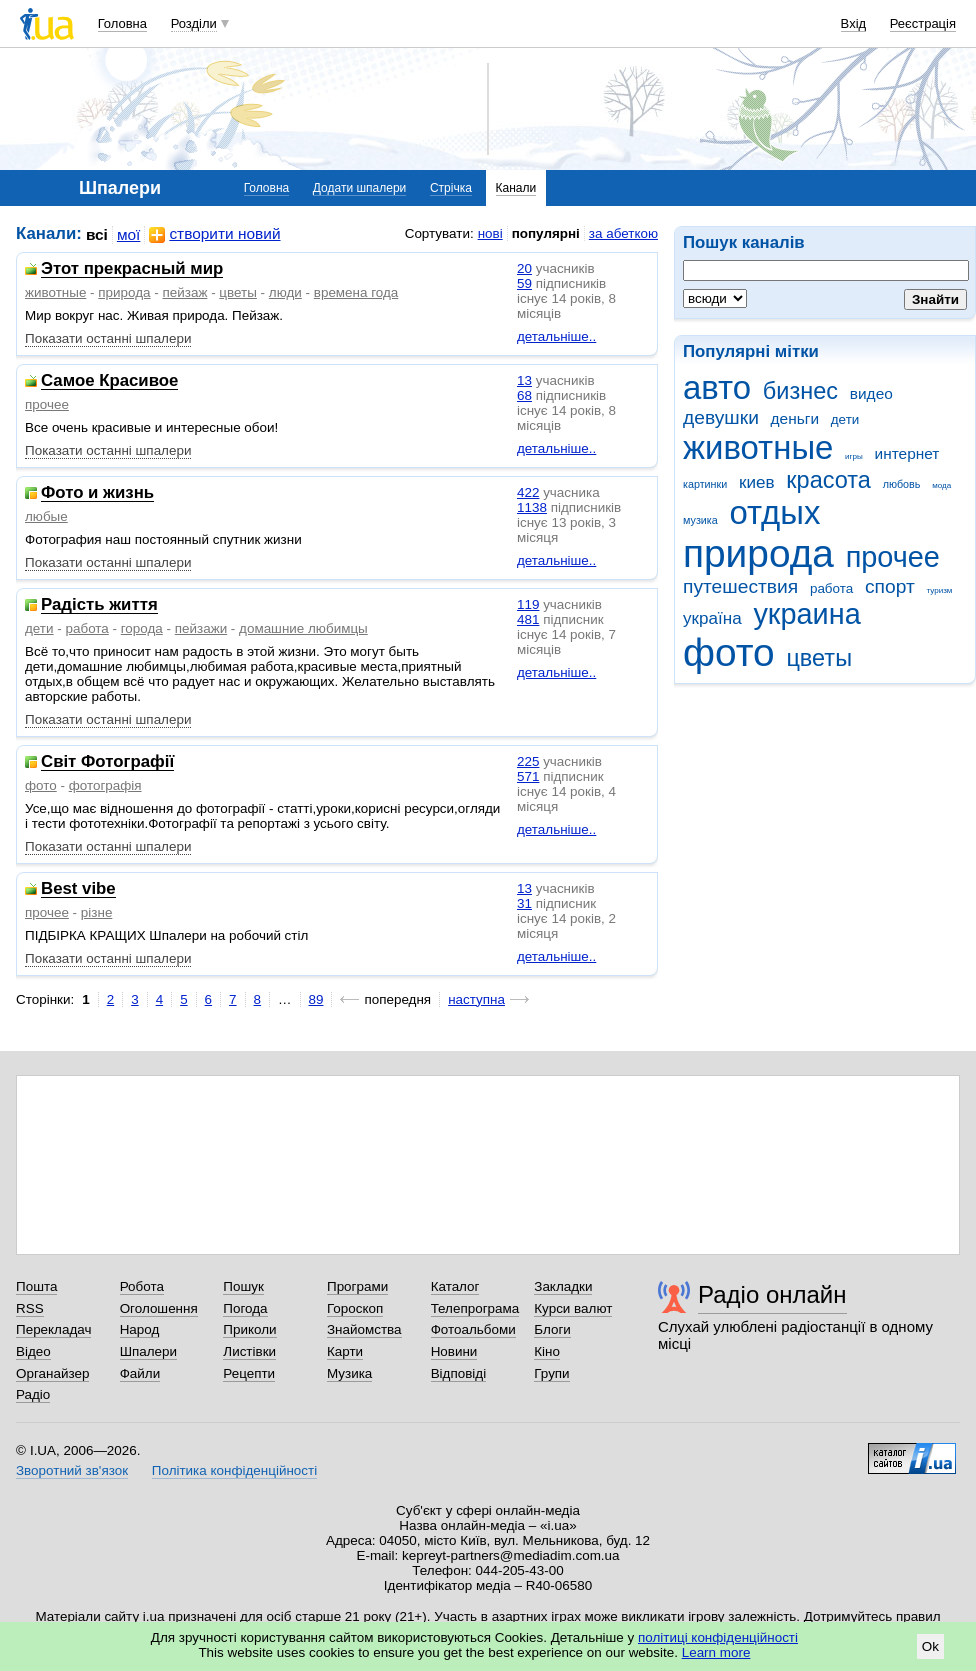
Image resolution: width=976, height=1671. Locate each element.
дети (845, 419)
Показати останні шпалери (108, 338)
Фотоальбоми (473, 1329)
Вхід (854, 23)
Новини (454, 1351)
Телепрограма (475, 1308)
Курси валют (573, 1308)
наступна (476, 999)
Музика (349, 1373)
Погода (245, 1308)
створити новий (214, 234)
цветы (819, 658)
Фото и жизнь (97, 493)
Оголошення (159, 1308)
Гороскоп (355, 1308)
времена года (356, 292)
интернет (907, 453)
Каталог (455, 1286)
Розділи (194, 23)
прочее (893, 557)
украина (806, 614)
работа (831, 588)
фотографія (105, 785)
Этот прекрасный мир (132, 269)
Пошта (36, 1286)
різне (97, 912)
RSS (30, 1308)
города (142, 628)
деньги (795, 418)
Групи (551, 1373)
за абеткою (623, 233)
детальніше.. (556, 336)
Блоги (552, 1329)
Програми (357, 1286)
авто (717, 387)
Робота (142, 1286)
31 (524, 903)
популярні (546, 233)
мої (129, 234)
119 (528, 604)
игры (854, 456)
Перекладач (53, 1329)
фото (729, 652)
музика (700, 520)
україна (712, 618)
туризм (939, 590)
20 (524, 268)
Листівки (249, 1351)
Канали (516, 188)
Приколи (249, 1329)
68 (524, 395)
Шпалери (148, 1351)
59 (524, 283)
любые (46, 516)
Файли (140, 1373)
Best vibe (78, 889)
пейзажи (201, 628)
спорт (890, 586)
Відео (33, 1351)
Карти (345, 1351)
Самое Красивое (109, 381)
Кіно (547, 1351)
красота (828, 480)
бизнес (800, 391)
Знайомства (364, 1329)
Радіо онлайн (772, 1294)
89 (316, 999)
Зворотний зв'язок (72, 1470)
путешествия (740, 586)
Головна (122, 23)
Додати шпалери (359, 188)
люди (285, 292)
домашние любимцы (303, 628)
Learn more (716, 1652)
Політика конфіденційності (234, 1470)
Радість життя (99, 605)
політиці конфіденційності (718, 1637)
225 (528, 761)
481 (528, 619)
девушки (721, 417)
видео (871, 393)
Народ (140, 1329)
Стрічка (451, 188)
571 (528, 776)
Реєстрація (923, 23)
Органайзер (52, 1373)
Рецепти (249, 1373)
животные (758, 447)
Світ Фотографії (107, 762)
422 (528, 492)
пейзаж (185, 292)
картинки (705, 484)
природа (758, 553)
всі (97, 234)
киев (757, 482)
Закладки (563, 1286)
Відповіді (459, 1373)
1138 (532, 507)
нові (490, 233)
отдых (774, 512)
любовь (902, 484)
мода (941, 485)
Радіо (33, 1394)
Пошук (243, 1286)
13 (524, 380)
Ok (930, 1646)
